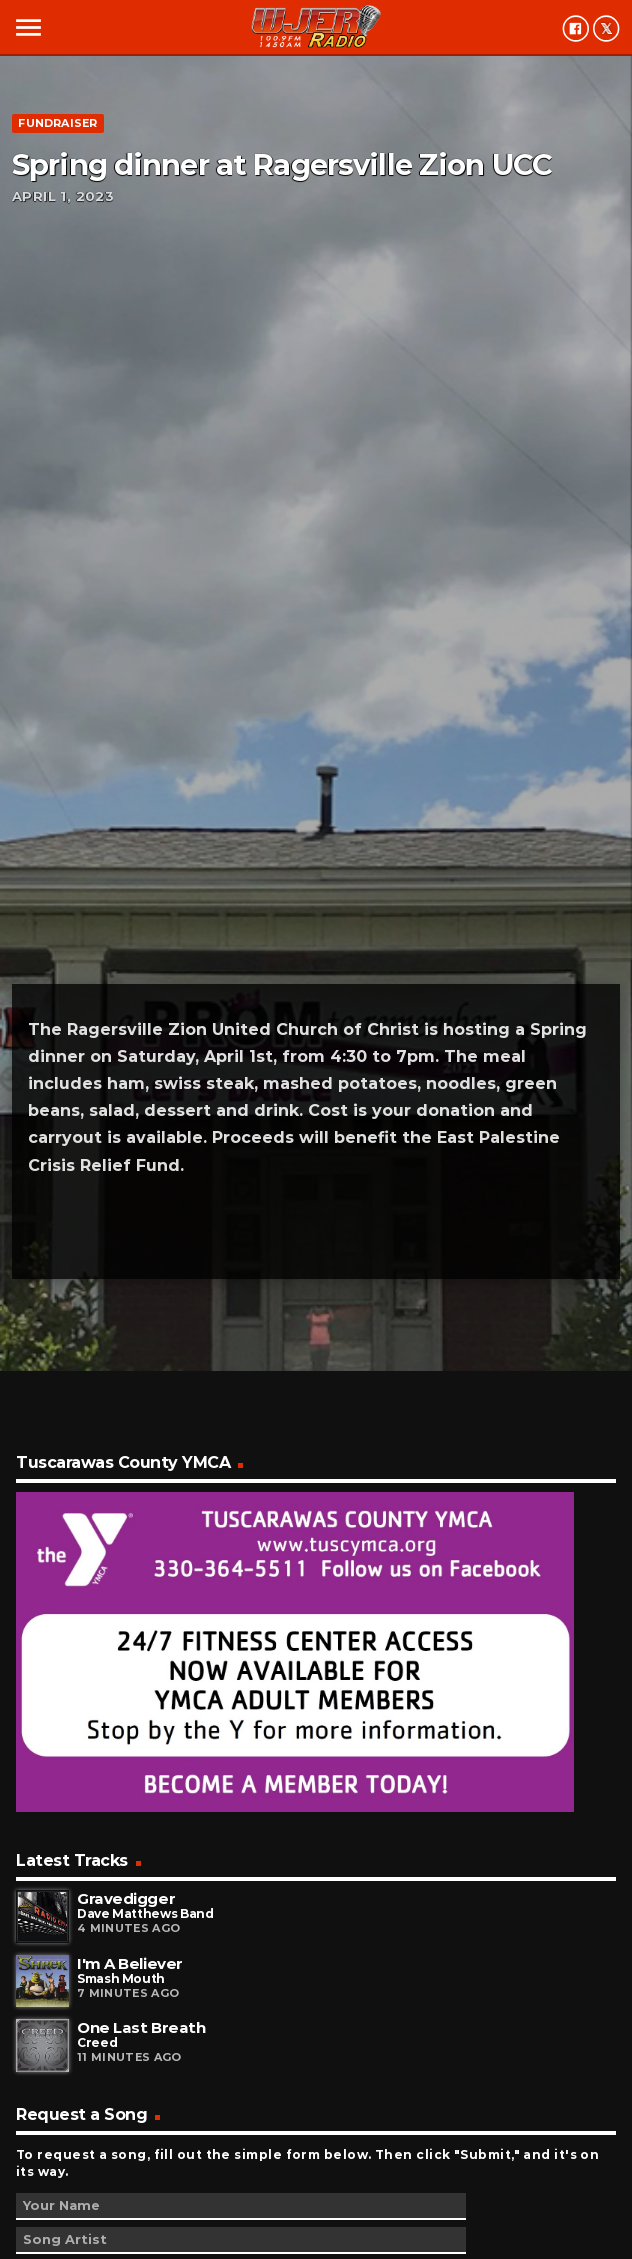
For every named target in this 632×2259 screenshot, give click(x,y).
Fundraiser (57, 123)
